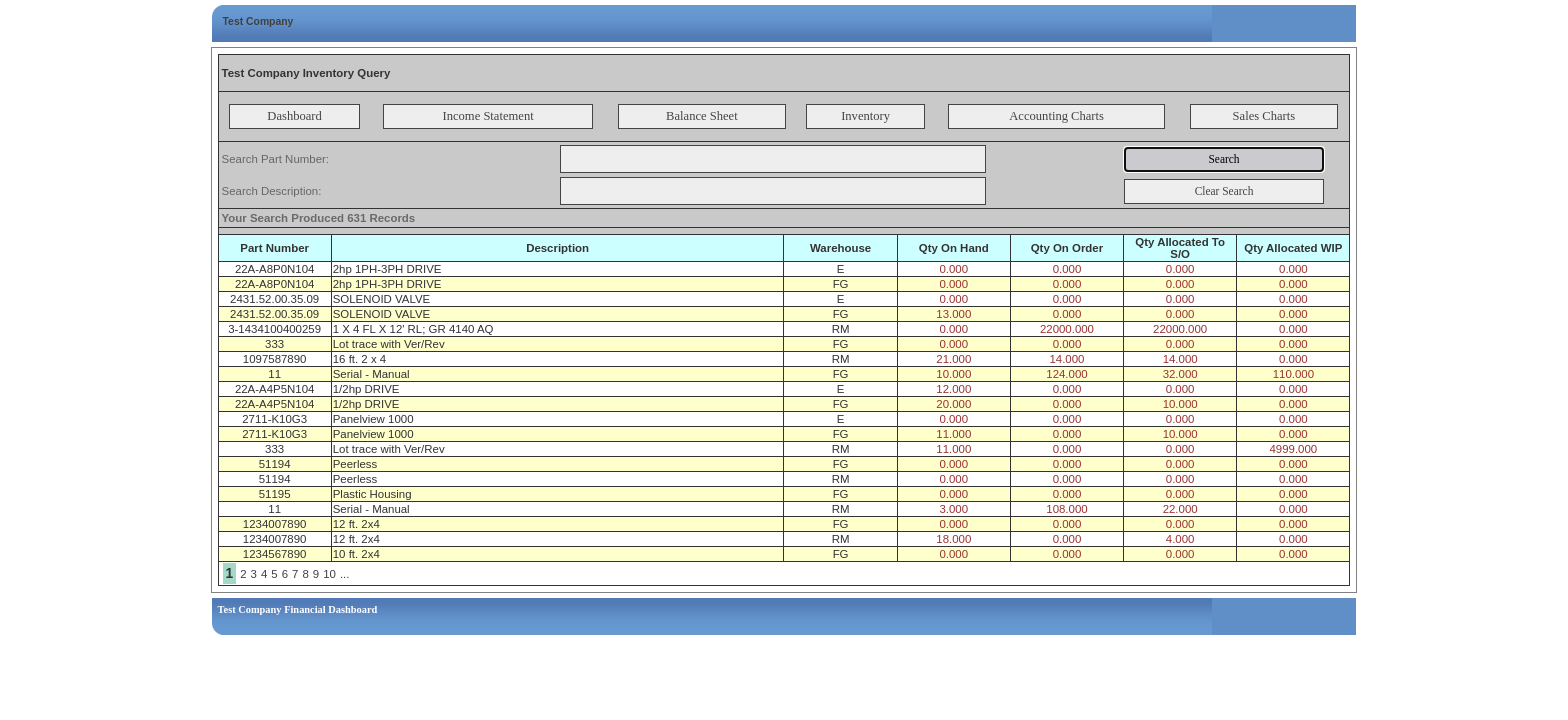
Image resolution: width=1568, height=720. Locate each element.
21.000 (953, 359)
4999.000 (1293, 449)
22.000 (1180, 509)
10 (329, 574)
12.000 (953, 389)
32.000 (1180, 374)
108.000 (1066, 509)
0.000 (953, 269)
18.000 (953, 539)
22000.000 (1067, 329)
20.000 (953, 404)
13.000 (953, 314)
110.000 (1293, 374)
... (345, 574)
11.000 (953, 434)
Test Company (258, 21)
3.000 (953, 509)
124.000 (1066, 374)
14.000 (1066, 359)
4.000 (1180, 539)
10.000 (953, 374)
